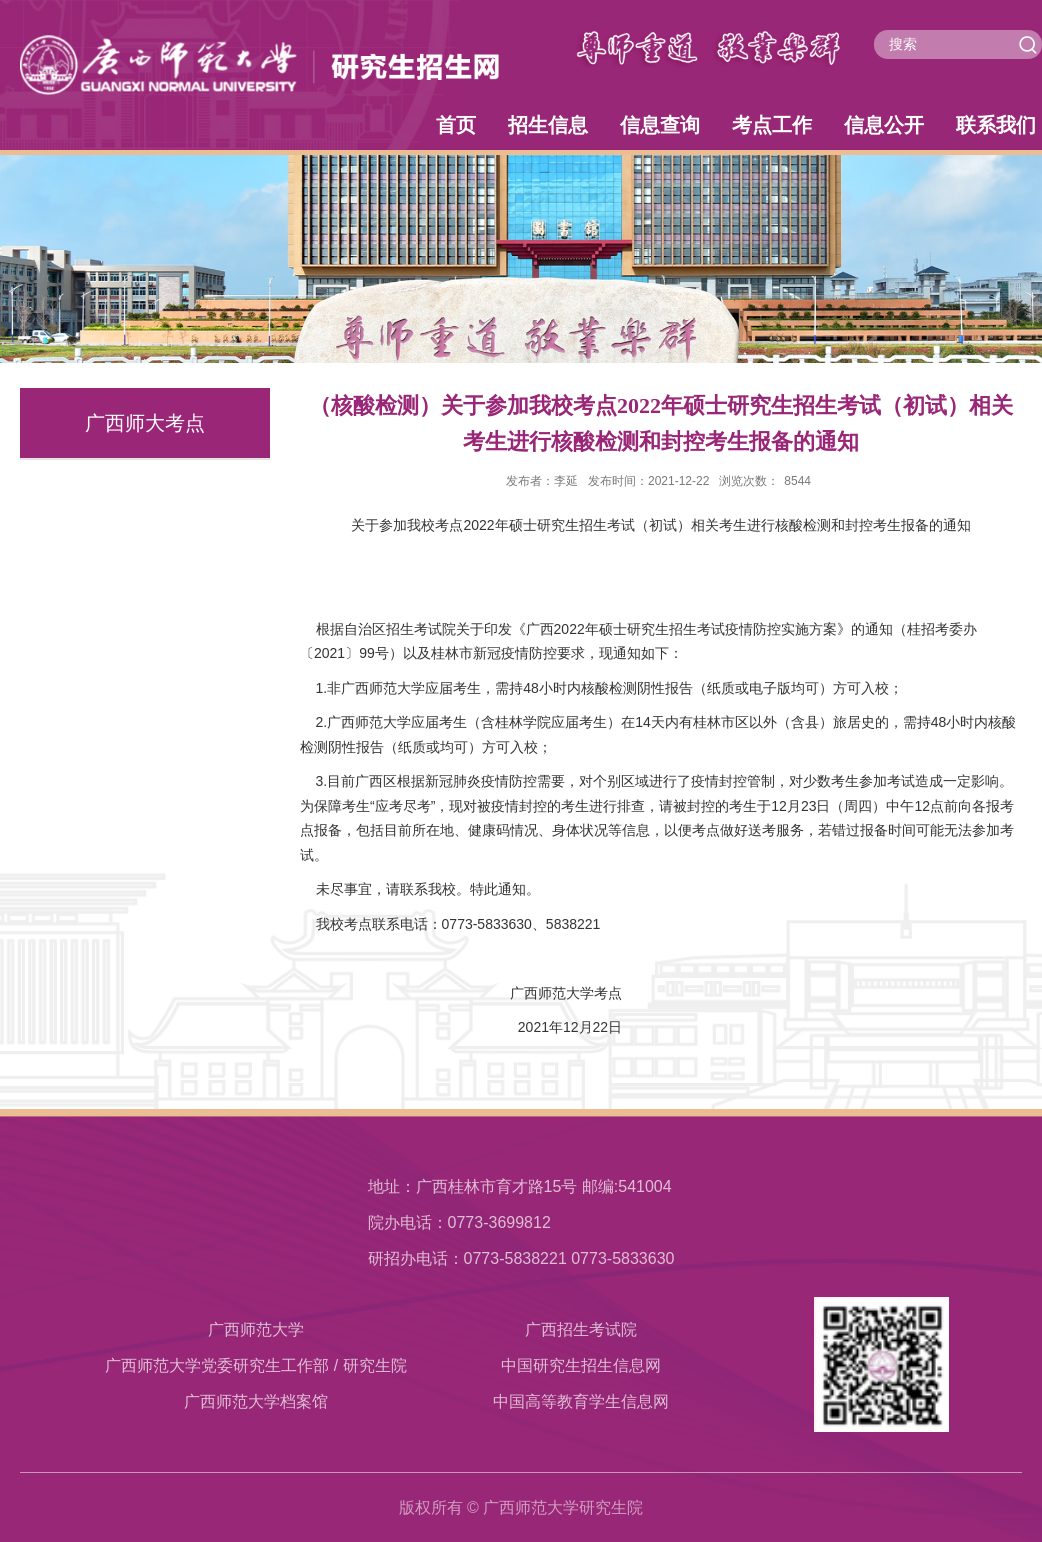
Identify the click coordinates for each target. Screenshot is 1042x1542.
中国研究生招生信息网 (581, 1365)
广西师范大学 (256, 1329)
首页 (456, 125)
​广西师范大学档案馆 (256, 1401)
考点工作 (772, 125)
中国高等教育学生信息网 (581, 1401)
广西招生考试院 (581, 1329)
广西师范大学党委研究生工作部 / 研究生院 (255, 1365)
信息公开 (884, 125)
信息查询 (660, 125)
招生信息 (548, 125)
